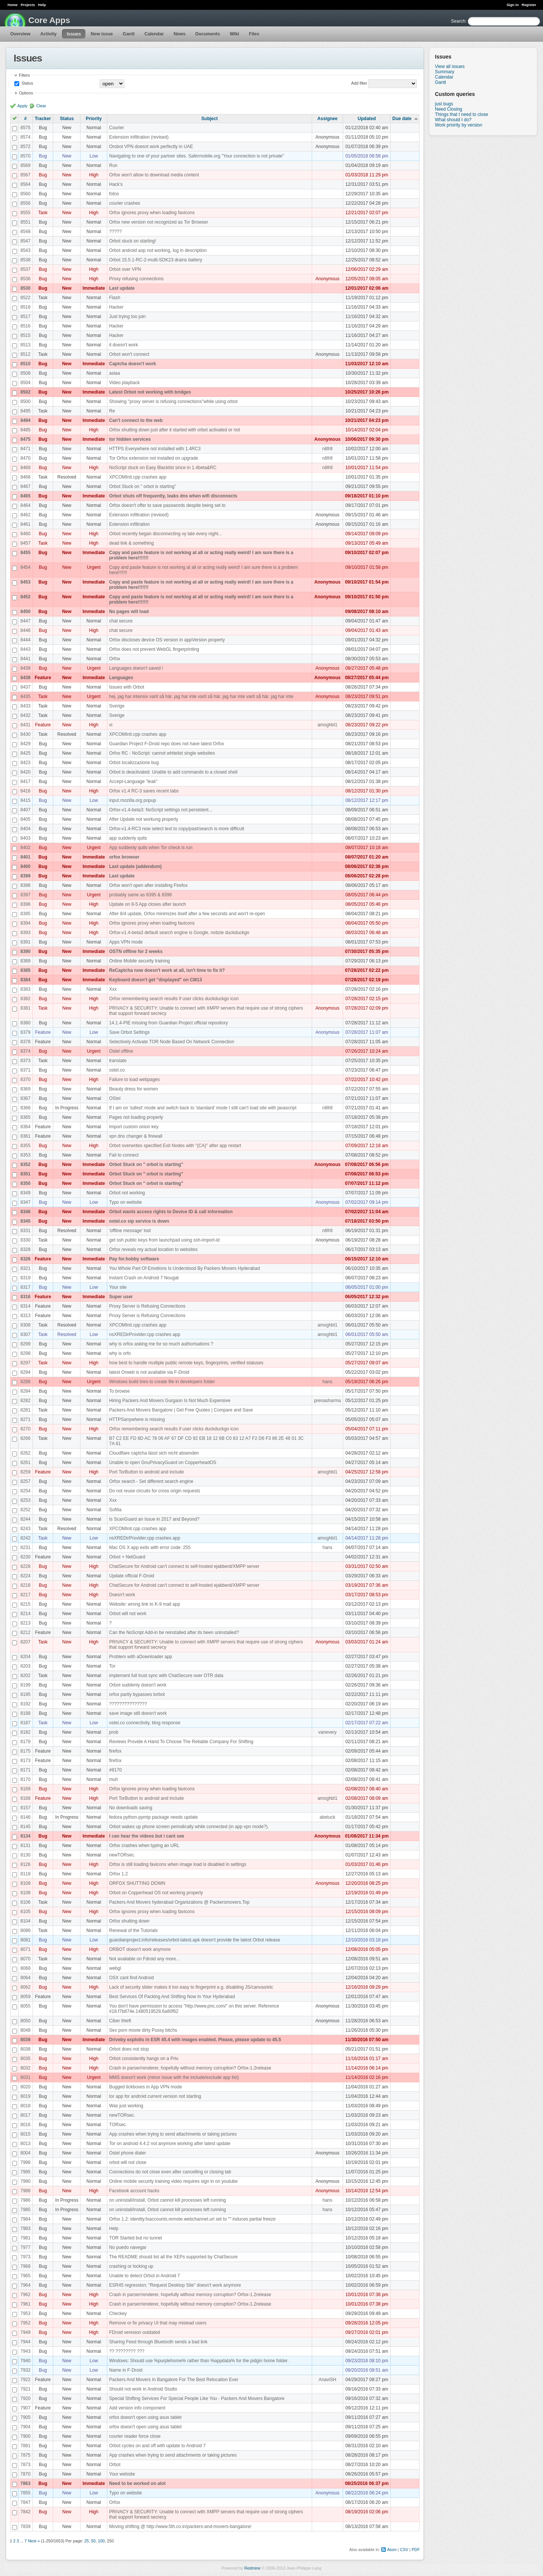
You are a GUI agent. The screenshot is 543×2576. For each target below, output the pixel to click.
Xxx (113, 989)
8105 (25, 1911)
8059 (25, 1996)
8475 (25, 439)
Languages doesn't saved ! (136, 668)
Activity (48, 34)
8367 (25, 1098)
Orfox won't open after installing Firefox (148, 885)
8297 (25, 1362)
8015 (25, 2134)
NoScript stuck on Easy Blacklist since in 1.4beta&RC (163, 467)
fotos (114, 193)
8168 (25, 1798)
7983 (25, 2228)
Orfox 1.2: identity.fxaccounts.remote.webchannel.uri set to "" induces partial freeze (192, 2219)
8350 (25, 1183)
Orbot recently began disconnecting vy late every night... (165, 533)
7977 (25, 2247)
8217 (25, 1594)
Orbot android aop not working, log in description (158, 250)
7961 (25, 2304)
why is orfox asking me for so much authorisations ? (161, 1344)
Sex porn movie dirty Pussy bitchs (143, 2030)
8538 (25, 260)
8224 (25, 1575)
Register (529, 5)
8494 (25, 420)
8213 (25, 1623)
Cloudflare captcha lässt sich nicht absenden (154, 1453)
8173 (25, 1760)
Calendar (154, 34)
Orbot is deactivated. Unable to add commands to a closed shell (173, 772)
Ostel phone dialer (127, 2153)
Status (26, 83)
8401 (25, 857)
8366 (25, 1107)
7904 (25, 2426)
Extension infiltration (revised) (139, 137)
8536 (25, 278)
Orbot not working (127, 1192)
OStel (115, 1098)
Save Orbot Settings (129, 1032)
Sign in (513, 5)
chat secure (121, 621)
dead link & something (131, 543)
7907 (25, 2408)
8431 (25, 724)
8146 (25, 1817)
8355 (25, 1145)
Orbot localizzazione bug (134, 762)
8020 (25, 2087)
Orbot (115, 2464)
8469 (25, 467)
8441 (25, 658)
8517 (25, 316)
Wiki (234, 34)
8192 (25, 1704)
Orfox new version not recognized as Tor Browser (158, 222)
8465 (25, 496)
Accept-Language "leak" (133, 781)
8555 (25, 212)
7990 (25, 2181)
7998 (25, 2162)
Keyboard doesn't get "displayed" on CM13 (155, 979)
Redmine (252, 2568)
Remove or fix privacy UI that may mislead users (157, 2323)
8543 (25, 250)
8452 (25, 596)
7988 (25, 2190)
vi (111, 724)
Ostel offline (121, 1051)
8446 (25, 630)
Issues (74, 34)
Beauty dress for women (133, 1089)
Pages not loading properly (136, 1117)
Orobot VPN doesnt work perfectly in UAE (151, 146)
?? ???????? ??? (126, 2351)
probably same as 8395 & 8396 (140, 894)
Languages (121, 677)
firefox (115, 1751)
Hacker (116, 307)
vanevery (327, 1732)
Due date (402, 118)
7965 (25, 2275)
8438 (25, 677)
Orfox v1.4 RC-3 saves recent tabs (144, 791)
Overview (20, 34)
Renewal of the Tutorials (133, 1930)
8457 (25, 543)
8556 (25, 203)
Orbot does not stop (129, 2049)
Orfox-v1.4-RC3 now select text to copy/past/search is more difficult (176, 828)
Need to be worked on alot (137, 2483)
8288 (25, 1381)
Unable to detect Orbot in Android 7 (144, 2275)
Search (458, 21)
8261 (25, 1462)
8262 (25, 1453)
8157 (25, 1807)
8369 (25, 1089)
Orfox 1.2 (118, 1873)
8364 (25, 1126)
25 (86, 2541)
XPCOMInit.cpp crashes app (137, 477)
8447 (25, 621)
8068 (25, 1968)
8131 (25, 1845)
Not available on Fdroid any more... (144, 1958)
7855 (25, 2493)
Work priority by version (458, 125)
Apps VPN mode (126, 942)
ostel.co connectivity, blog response (145, 1722)
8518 (25, 307)
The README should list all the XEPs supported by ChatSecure (173, 2256)
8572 (25, 146)
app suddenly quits (128, 838)
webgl (115, 1968)
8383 (25, 989)
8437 (25, 687)
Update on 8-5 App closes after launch (147, 904)
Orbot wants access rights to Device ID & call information (171, 1211)
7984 (25, 2219)
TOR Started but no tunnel (135, 2238)
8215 (25, 1604)
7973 (25, 2256)
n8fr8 (327, 448)
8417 (25, 781)
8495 (25, 411)
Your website (122, 2474)
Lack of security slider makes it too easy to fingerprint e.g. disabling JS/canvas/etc (191, 1987)
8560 (25, 193)
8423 (25, 762)
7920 (25, 2398)
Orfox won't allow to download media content (154, 175)
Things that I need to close (461, 114)
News (180, 34)
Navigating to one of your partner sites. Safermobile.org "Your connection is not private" (196, 156)
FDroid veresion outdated (134, 2332)
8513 (25, 344)
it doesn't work (123, 344)
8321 (25, 1268)
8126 (25, 1864)
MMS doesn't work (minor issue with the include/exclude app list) (174, 2077)
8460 (25, 533)
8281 (25, 1410)
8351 (25, 1174)
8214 (25, 1613)
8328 (25, 1249)
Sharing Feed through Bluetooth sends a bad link (158, 2341)
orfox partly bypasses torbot (137, 1694)
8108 (25, 1892)
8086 (25, 1930)
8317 (25, 1287)
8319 (25, 1277)
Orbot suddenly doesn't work (138, 1685)
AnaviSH (327, 2379)
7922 (25, 2379)
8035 (25, 2058)
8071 (25, 1949)
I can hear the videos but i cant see (146, 1836)
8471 (25, 448)
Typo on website (125, 1202)
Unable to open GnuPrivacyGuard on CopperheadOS (163, 1462)
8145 (25, 1826)
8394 (25, 923)
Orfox (114, 658)
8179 (25, 1741)
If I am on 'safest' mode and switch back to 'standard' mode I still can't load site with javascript (203, 1107)
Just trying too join (127, 316)
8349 (25, 1192)
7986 (25, 2200)
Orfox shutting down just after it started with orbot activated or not (174, 429)
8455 (25, 552)
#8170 (115, 1770)
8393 (25, 932)
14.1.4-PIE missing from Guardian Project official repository (168, 1022)
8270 (25, 1429)
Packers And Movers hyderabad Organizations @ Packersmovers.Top (179, 1902)
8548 (25, 231)
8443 (25, 649)
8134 (25, 1836)
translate (118, 1060)
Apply (22, 105)
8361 (25, 1136)
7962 (25, 2294)
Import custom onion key (134, 1126)
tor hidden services (130, 439)
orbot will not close (128, 2162)
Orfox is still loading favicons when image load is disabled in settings (177, 1864)
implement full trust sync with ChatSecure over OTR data (166, 1675)
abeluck (327, 1817)
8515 (25, 335)
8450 (25, 611)
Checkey (118, 2313)
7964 (25, 2285)
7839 (25, 2526)
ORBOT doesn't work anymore (140, 1949)
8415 (25, 800)
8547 (25, 241)
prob (113, 1732)
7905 (25, 2417)
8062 (25, 1987)
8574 (25, 137)
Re (112, 411)
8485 (25, 429)
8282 (25, 1400)
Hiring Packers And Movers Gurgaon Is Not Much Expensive (170, 1400)
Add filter (359, 83)
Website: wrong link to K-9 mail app (144, 1604)
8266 (25, 1438)
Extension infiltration (129, 524)
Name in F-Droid (125, 2370)
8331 (25, 1230)
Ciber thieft (120, 2020)
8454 (25, 567)
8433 (25, 706)
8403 (25, 838)
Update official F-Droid (131, 1575)
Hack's (116, 184)
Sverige (117, 706)
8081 (25, 1940)
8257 (25, 1481)
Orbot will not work (128, 1613)
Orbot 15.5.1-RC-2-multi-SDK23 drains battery (155, 260)
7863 (25, 2483)
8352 (25, 1164)
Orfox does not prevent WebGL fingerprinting (154, 649)
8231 (25, 1547)
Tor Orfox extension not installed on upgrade (153, 458)
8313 (25, 1315)
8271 (25, 1419)
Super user (121, 1296)
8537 (25, 269)
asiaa (114, 373)
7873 (25, 2464)
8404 (25, 828)
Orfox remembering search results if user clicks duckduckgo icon (174, 998)
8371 (25, 1070)
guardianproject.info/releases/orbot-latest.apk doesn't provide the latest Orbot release (194, 1940)
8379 (25, 1032)
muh (113, 1779)
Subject (209, 118)
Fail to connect (124, 1155)
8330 (25, 1240)
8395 (25, 913)
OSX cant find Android (131, 1977)
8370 (25, 1079)
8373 (25, 1060)
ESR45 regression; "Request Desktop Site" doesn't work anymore (175, 2285)
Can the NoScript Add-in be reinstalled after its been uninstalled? (174, 1632)
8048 (25, 2030)
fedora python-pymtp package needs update (153, 1817)
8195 (25, 1694)
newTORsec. (122, 1855)
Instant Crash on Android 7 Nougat (144, 1277)
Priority (94, 118)
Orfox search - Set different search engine (151, 1481)
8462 (25, 514)
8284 (25, 1391)
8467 (25, 486)
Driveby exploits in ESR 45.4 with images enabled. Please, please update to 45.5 (195, 2039)
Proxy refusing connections (136, 278)
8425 (25, 753)
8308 (25, 1325)
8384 (25, 979)
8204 (25, 1656)
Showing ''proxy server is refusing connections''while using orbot (173, 401)
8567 (25, 175)
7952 (25, 2323)
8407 (25, 809)
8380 (25, 1022)
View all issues (449, 66)
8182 (25, 1732)
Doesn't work (122, 1594)
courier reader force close (135, 2436)
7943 (25, 2351)
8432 (25, 715)
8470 (25, 458)
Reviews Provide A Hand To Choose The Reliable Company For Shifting (181, 1741)
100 (101, 2541)
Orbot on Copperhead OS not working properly (156, 1892)
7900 (25, 2436)
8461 (25, 524)
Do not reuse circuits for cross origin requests (154, 1490)
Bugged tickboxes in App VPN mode (145, 2087)
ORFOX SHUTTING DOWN (137, 1883)
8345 (25, 1221)
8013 (25, 2143)
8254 (25, 1490)
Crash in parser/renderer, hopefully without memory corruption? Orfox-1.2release (190, 2068)
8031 (25, 2077)
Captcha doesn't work (132, 363)
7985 (25, 2209)
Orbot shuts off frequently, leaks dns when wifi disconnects (173, 496)
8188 (25, 1713)
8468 (25, 477)
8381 (25, 1008)
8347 (25, 1202)
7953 (25, 2313)
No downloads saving (130, 1807)
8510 (25, 363)
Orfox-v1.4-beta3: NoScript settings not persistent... (160, 809)
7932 (25, 2370)
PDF (416, 2549)
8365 (25, 1117)
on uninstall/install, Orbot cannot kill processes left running (167, 2200)
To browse (119, 1391)
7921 (25, 2389)
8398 (25, 885)
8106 (25, 1902)
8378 (25, 1041)
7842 (25, 2511)
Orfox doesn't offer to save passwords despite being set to (167, 505)
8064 (25, 1977)
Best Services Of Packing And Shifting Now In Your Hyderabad (172, 1996)
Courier (116, 127)
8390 (25, 951)
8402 (25, 847)
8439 (25, 668)
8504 (25, 382)
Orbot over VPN (125, 269)
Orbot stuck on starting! (132, 241)
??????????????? (128, 1704)
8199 (25, 1685)
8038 (25, 2049)
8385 (25, 970)
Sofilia (115, 1509)
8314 (25, 1306)
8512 (25, 354)
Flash (114, 297)
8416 (25, 791)
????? (115, 231)
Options (26, 93)
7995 (25, 2171)
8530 (25, 288)
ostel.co (117, 1070)
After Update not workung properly (143, 819)
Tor (112, 1666)
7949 (25, 2332)
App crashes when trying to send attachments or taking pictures (173, 2134)
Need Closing (448, 109)
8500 (25, 401)
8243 (25, 1528)
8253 (25, 1500)
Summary (444, 71)
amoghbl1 (327, 724)
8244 (25, 1519)
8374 (25, 1051)
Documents (207, 34)
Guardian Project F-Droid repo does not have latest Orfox (166, 743)
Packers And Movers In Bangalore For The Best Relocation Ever (173, 2379)
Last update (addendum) (135, 866)
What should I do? (453, 119)
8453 (25, 582)
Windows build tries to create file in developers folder (162, 1381)
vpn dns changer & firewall (135, 1136)
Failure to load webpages (134, 1079)
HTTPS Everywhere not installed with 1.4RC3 (155, 448)
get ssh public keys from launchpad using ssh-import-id (164, 1240)
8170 (25, 1779)
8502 (25, 392)
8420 (25, 772)
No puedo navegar (128, 2247)
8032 (25, 2068)
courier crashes (124, 203)
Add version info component (137, 2408)
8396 (25, 904)
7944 (25, 2341)
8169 (25, 1788)
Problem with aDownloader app (140, 1656)
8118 (25, 1873)
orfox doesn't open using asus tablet (145, 2417)
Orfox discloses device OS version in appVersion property (167, 639)
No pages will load (129, 611)
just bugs (444, 104)
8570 (25, 156)
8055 (25, 2006)
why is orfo (120, 1353)
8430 (25, 734)
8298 (25, 1353)
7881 (25, 2445)
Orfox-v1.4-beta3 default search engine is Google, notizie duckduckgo (179, 932)
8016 (25, 2124)
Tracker (43, 118)
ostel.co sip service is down (139, 1221)
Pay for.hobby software (134, 1259)
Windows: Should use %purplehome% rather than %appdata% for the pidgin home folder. (199, 2360)
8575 (25, 127)
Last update (122, 288)
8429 (25, 743)
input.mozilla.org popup (132, 800)
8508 (25, 373)
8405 (25, 819)
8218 (25, 1585)
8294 (25, 1372)
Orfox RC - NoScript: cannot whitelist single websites (162, 753)
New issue (102, 34)
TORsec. (118, 2124)
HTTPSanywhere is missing (137, 1419)
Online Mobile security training (139, 961)
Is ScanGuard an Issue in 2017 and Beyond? (154, 1519)
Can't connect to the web (136, 420)
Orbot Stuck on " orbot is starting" (142, 486)
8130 (25, 1855)
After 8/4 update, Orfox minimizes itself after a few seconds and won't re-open (187, 913)
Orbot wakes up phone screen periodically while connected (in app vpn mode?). (189, 1826)
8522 (25, 297)
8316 (25, 1296)
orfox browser (124, 857)
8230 (25, 1557)
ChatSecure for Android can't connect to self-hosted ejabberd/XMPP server (184, 1566)
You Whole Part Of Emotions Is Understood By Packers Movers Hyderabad (184, 1268)
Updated (367, 118)
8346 (25, 1211)
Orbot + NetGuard (127, 1557)
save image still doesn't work (138, 1713)
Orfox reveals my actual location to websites (153, 1249)
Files (254, 34)
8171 (25, 1770)
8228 (25, 1566)
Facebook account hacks (134, 2190)
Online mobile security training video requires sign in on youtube (173, 2181)
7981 (25, 2238)
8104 (25, 1921)
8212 (25, 1632)
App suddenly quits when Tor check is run (151, 847)
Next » (34, 2541)
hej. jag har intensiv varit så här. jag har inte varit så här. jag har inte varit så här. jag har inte (201, 696)
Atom (391, 2549)
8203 (25, 1666)
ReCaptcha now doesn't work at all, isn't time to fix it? (167, 970)
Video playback (124, 382)
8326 (25, 1259)
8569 (25, 165)
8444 (25, 639)
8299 (25, 1344)
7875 (25, 2455)
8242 (25, 1538)
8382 (25, 998)
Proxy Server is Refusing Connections (147, 1306)
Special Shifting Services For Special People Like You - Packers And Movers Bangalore (197, 2398)
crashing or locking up (131, 2266)
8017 (25, 2115)
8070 (25, 1958)
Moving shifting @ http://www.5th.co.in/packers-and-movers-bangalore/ (180, 2526)
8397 (25, 894)
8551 (25, 222)
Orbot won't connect (129, 354)
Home (13, 5)
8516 (25, 326)
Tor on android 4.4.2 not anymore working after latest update (170, 2143)
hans (328, 1381)
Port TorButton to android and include (146, 1472)
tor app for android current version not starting (155, 2096)
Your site (118, 1287)
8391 (25, 942)
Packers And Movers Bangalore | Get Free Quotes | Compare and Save (181, 1410)
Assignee (327, 118)
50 (93, 2541)
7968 (25, 2266)
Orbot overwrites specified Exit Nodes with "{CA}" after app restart (175, 1145)
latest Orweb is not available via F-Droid (149, 1372)
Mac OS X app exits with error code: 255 (149, 1547)
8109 (25, 1883)
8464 (25, 505)
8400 (25, 866)
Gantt (129, 34)
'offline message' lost (130, 1230)
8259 (25, 1472)
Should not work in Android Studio (143, 2389)
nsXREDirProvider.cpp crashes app (144, 1334)
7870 (25, 2474)
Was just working (126, 2105)
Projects (28, 5)
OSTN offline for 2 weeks (135, 951)
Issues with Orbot (126, 687)
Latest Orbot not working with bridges (150, 392)
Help (42, 5)
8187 (25, 1722)
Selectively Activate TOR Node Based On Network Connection (171, 1041)
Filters (24, 75)
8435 (25, 696)
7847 (25, 2502)
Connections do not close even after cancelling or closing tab (170, 2171)
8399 (25, 876)
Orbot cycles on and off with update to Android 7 (157, 2445)
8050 (25, 2020)
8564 (25, 184)
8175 (25, 1751)
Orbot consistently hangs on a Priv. (144, 2058)
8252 (25, 1509)
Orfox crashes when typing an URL (144, 1845)
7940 (25, 2360)
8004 (25, 2153)
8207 (25, 1642)
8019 (25, 2096)
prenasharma (327, 1400)
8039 (25, 2039)
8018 (25, 2105)
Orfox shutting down (129, 1921)
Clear (41, 105)
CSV (404, 2549)
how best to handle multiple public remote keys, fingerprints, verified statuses (186, 1362)
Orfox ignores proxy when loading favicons (152, 212)
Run (113, 165)
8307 (25, 1334)
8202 (25, 1675)
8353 (25, 1155)
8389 (25, 961)
